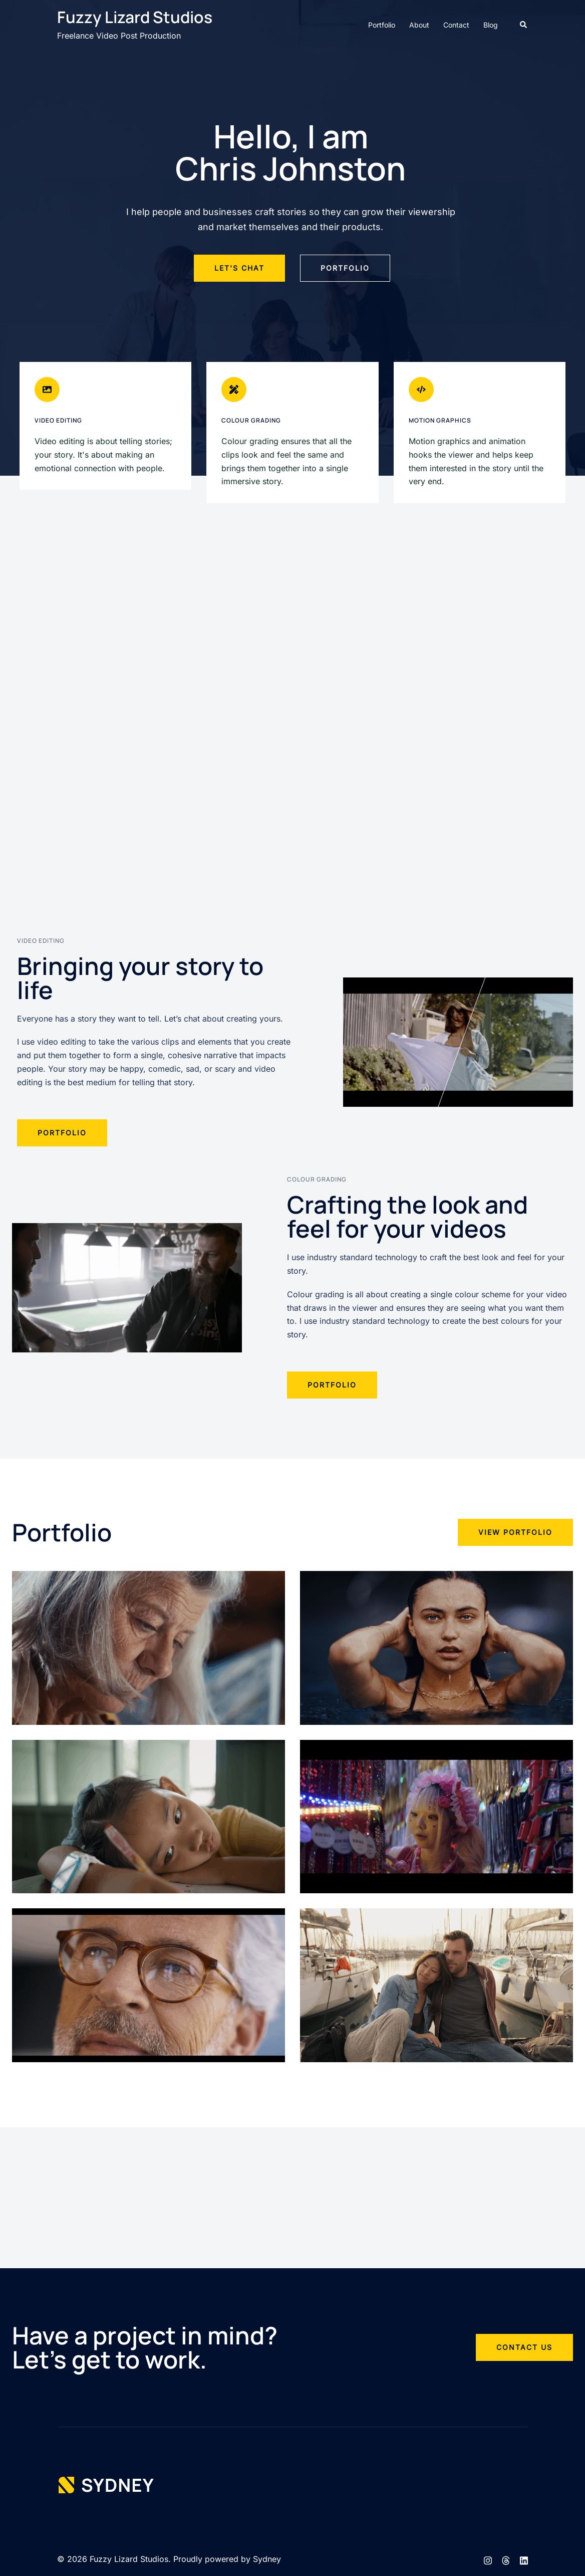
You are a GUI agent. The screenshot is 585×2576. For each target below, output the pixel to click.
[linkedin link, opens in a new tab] (524, 2559)
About (419, 25)
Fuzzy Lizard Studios (134, 17)
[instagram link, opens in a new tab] (488, 2559)
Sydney (267, 2559)
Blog (490, 25)
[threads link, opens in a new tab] (506, 2559)
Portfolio (381, 25)
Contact (456, 25)
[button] (524, 25)
